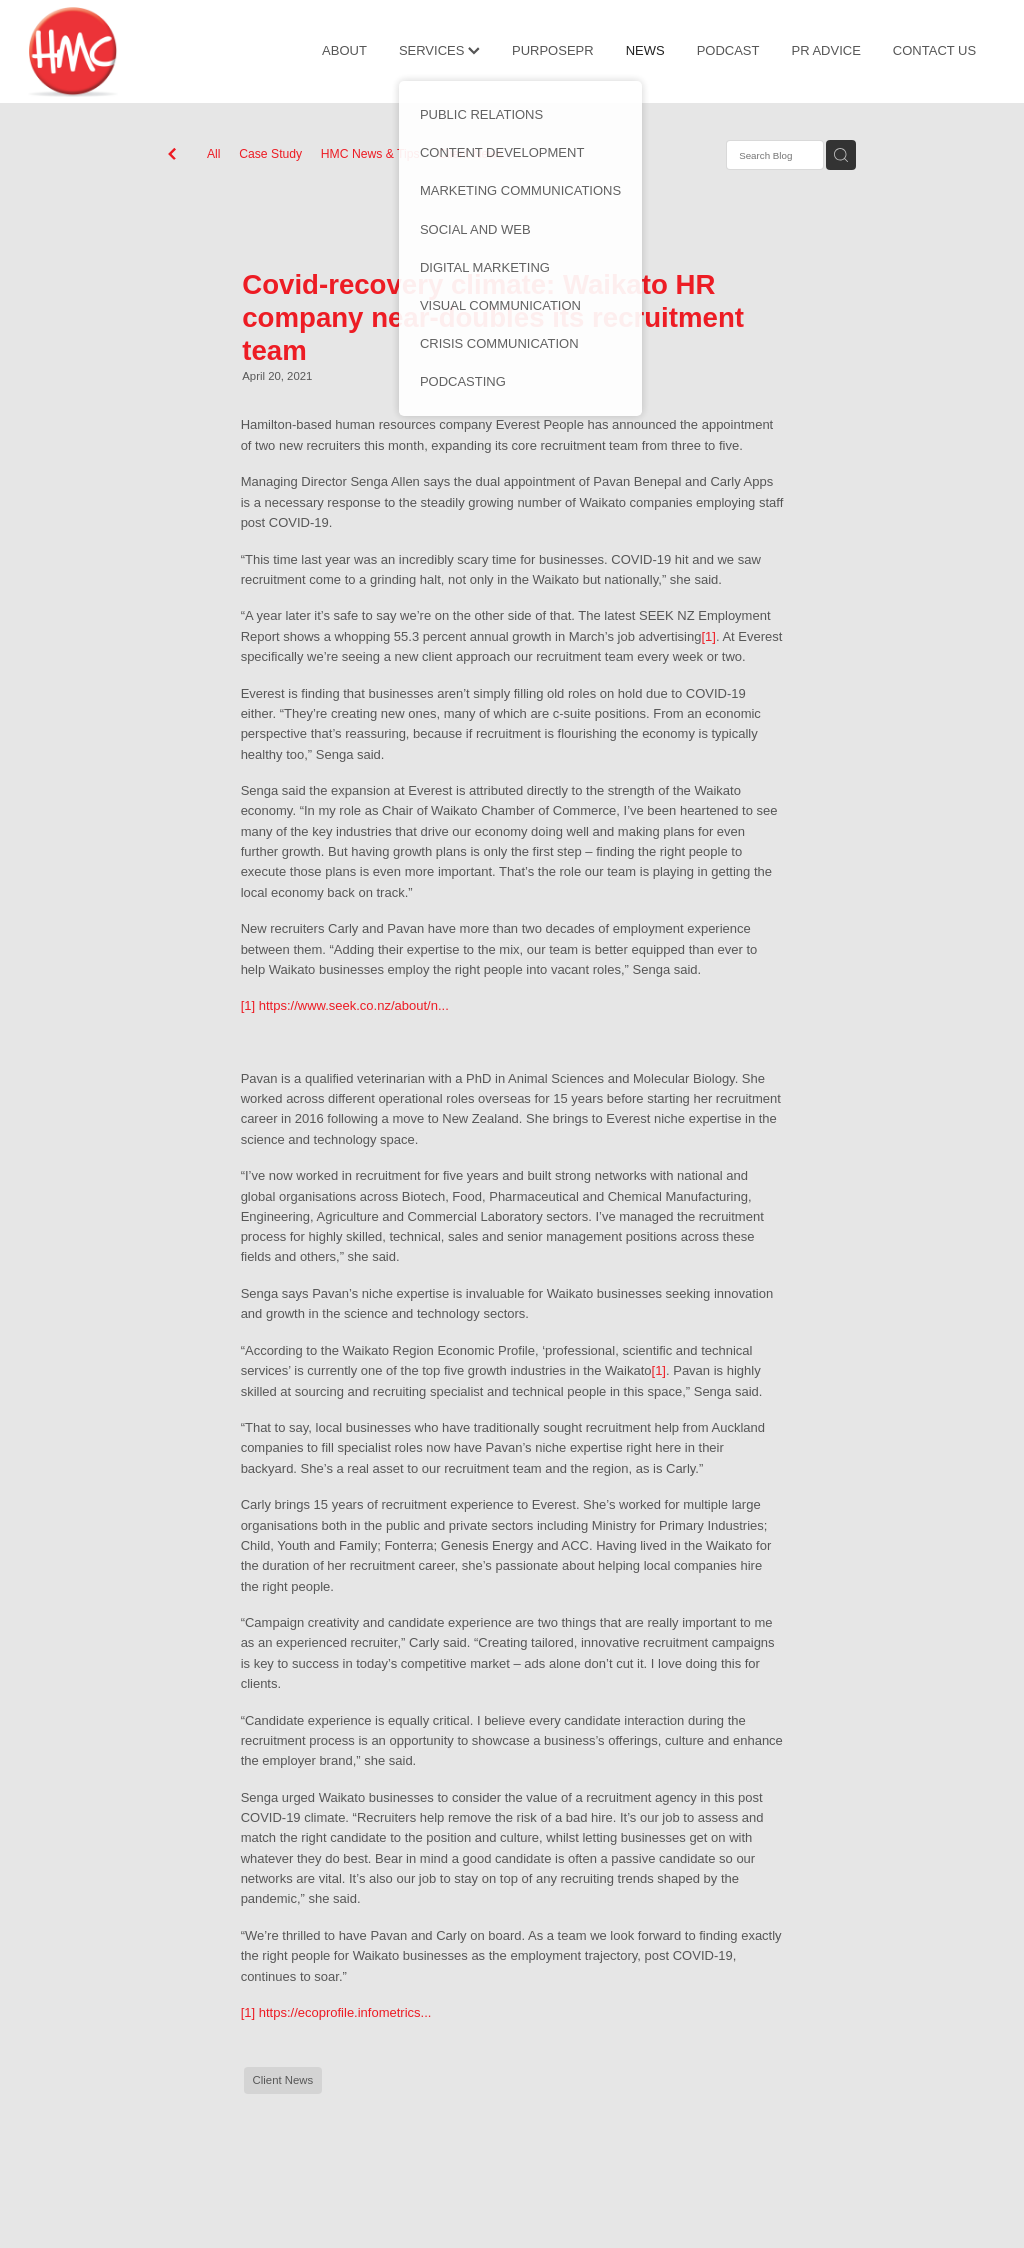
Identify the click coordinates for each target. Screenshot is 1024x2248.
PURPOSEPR (553, 50)
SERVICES (439, 50)
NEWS (645, 50)
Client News (470, 154)
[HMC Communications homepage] (125, 52)
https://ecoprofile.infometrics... (345, 2012)
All (214, 154)
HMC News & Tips (370, 154)
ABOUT (344, 50)
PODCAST (728, 50)
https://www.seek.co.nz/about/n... (354, 1005)
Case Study (270, 154)
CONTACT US (934, 50)
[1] (708, 636)
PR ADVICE (825, 50)
